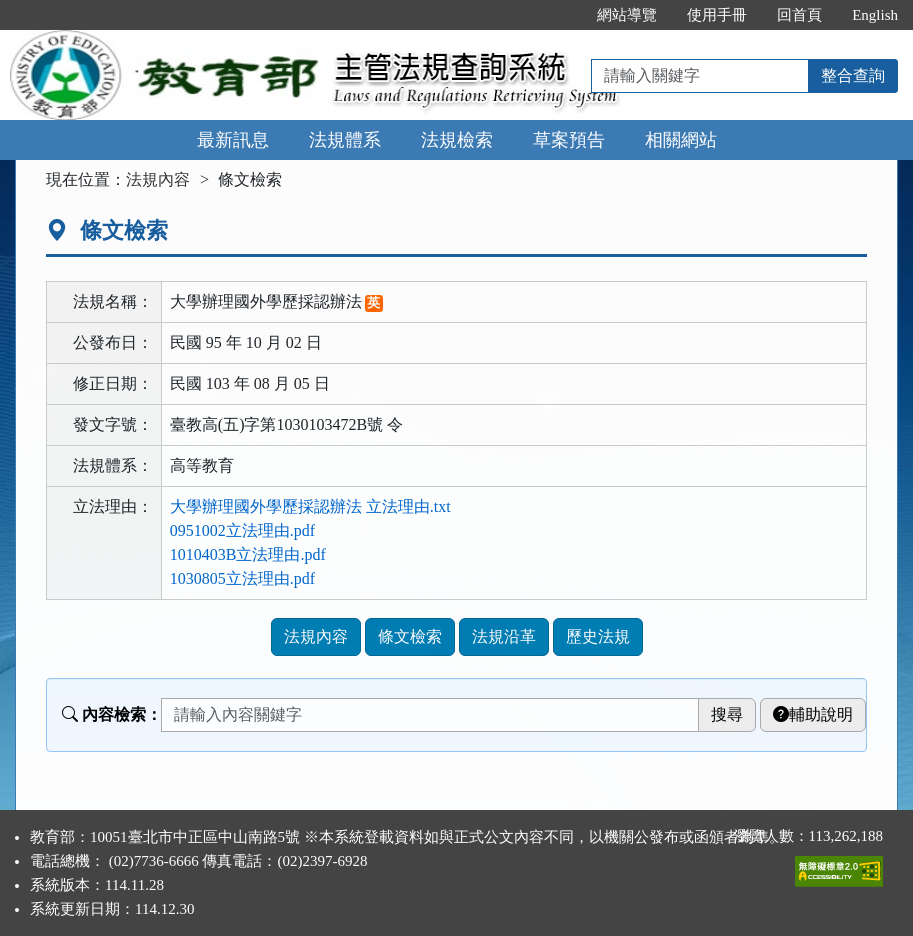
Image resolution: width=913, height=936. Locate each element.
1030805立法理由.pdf (242, 578)
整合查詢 (853, 75)
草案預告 (569, 140)
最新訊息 (233, 140)
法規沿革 (504, 636)
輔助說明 (813, 714)
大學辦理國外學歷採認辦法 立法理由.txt (310, 506)
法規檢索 (457, 140)
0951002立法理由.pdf (242, 530)
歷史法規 (598, 636)
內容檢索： (112, 714)
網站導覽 (627, 15)
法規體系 (345, 140)
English (875, 15)
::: (561, 15)
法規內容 (158, 179)
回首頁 (799, 15)
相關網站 (681, 140)
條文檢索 (410, 636)
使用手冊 (717, 15)
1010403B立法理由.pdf (248, 554)
